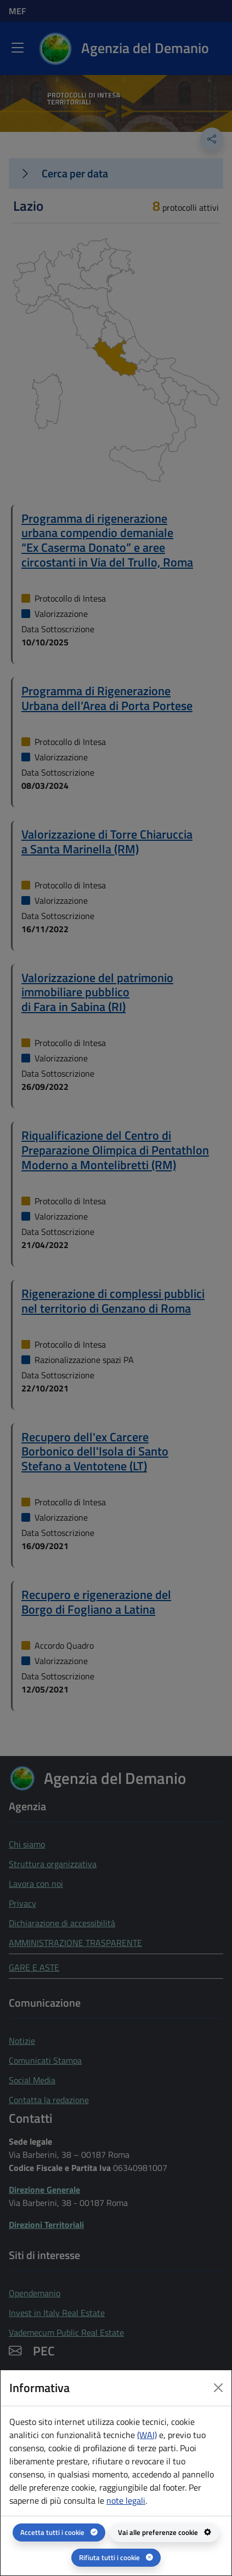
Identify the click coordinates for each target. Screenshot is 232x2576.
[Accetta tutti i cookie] (59, 2532)
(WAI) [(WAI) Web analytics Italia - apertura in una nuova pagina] (147, 2434)
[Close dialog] (218, 2387)
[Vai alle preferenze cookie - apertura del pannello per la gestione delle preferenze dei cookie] (164, 2532)
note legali (125, 2500)
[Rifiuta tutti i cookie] (116, 2558)
